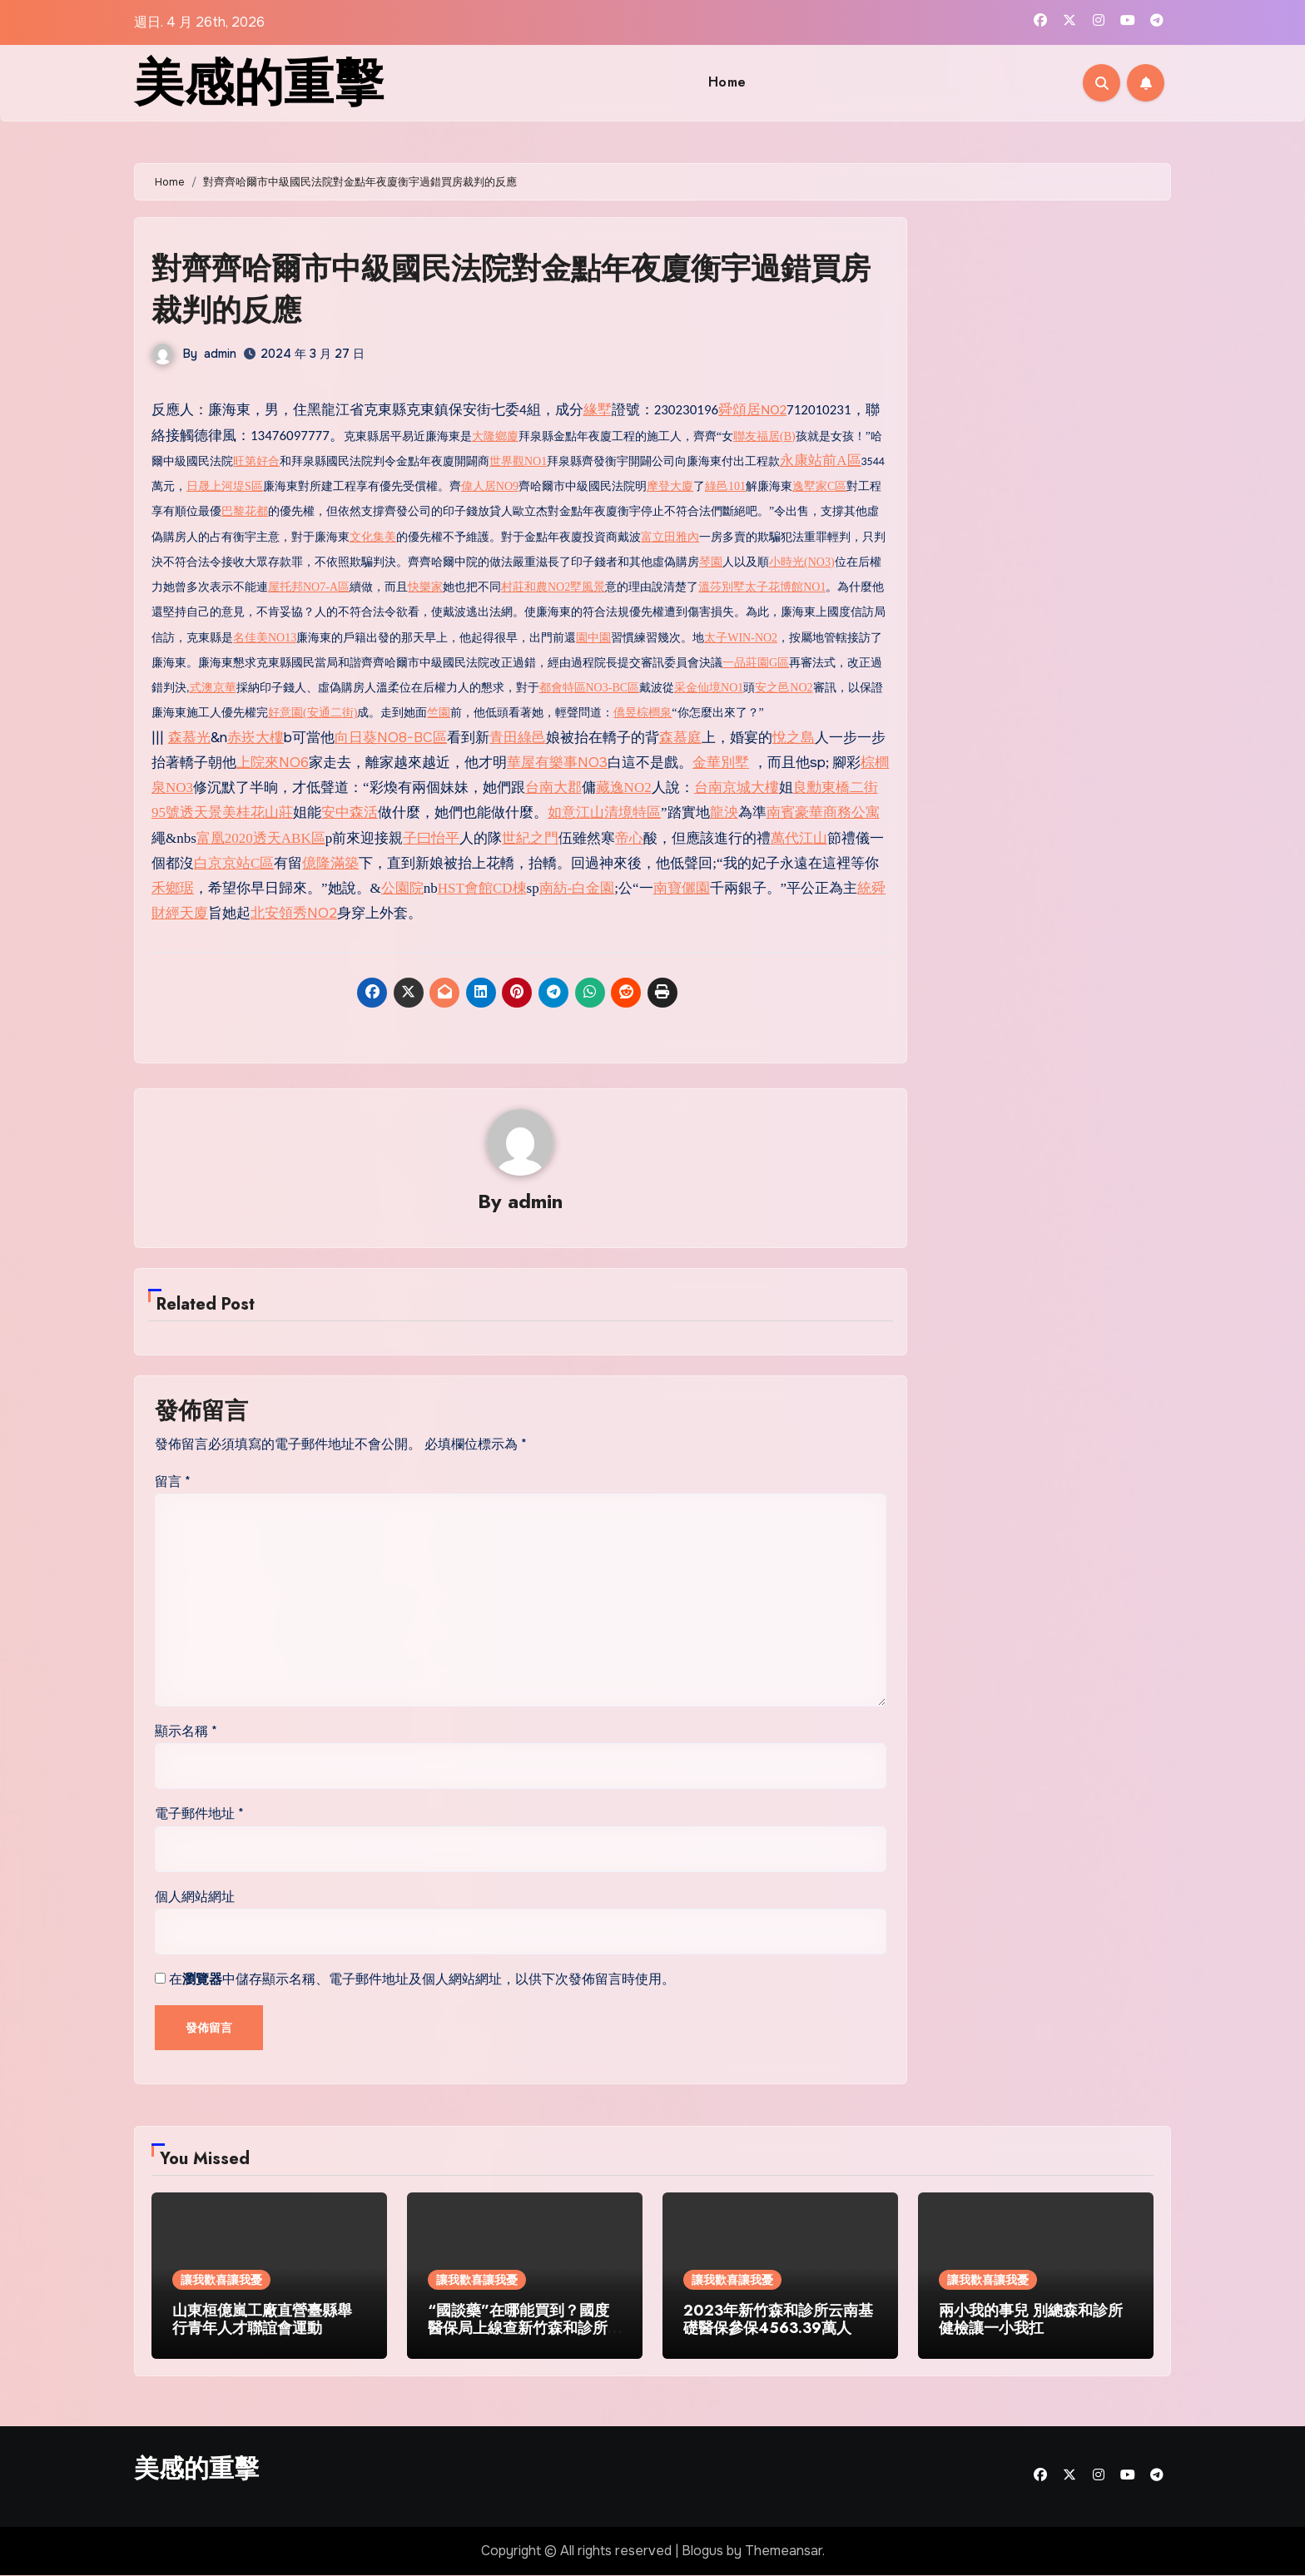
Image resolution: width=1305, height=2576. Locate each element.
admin (220, 352)
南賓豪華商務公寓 (823, 812)
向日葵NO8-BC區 (391, 737)
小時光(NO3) (802, 561)
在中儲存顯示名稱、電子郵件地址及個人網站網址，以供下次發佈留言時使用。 (422, 1980)
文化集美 (373, 536)
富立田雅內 (670, 536)
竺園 (438, 712)
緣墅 (597, 410)
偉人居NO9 (490, 485)
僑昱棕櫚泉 (642, 712)
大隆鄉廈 (495, 435)
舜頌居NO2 (752, 410)
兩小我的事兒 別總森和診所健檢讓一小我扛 (1031, 2320)
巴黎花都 (244, 511)
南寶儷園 (681, 887)
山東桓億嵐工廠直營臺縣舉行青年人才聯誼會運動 (262, 2320)
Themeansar (783, 2550)
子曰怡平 (431, 837)
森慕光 (189, 737)
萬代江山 (799, 837)
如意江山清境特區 (604, 812)
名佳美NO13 (264, 637)
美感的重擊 (259, 83)
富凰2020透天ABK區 (260, 837)
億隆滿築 (330, 862)
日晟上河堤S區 (224, 485)
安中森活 (349, 812)
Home (727, 82)
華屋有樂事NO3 (557, 761)
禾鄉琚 (172, 887)
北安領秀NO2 (294, 913)
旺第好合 (256, 460)
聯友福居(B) (764, 435)
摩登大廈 (670, 485)
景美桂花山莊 (250, 812)
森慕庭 (680, 737)
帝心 (629, 837)
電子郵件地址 (199, 1814)
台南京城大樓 (736, 787)
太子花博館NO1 (785, 586)
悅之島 (793, 737)
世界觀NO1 (518, 460)
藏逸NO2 (624, 787)
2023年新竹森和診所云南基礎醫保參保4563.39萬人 (778, 2320)
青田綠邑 (517, 737)
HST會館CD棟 (482, 887)
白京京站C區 (234, 862)
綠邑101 (725, 485)
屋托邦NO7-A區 (309, 586)
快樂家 (425, 586)
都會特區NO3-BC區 (589, 687)
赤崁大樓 (255, 737)
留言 (173, 1481)
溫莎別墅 (721, 586)
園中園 (593, 637)
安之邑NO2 (783, 687)
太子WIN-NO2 (740, 637)
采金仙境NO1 (708, 687)
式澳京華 (213, 687)
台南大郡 (553, 787)
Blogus (702, 2550)
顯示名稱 (186, 1731)
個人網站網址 (195, 1896)
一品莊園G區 (755, 662)
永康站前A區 (820, 460)
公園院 (402, 887)
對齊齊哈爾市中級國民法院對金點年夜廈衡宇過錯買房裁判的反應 (515, 288)
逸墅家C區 (819, 485)
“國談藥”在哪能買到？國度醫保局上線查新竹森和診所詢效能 (518, 2328)
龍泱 (724, 812)
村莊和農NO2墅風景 (553, 586)
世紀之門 (530, 837)
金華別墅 (720, 761)
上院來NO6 (272, 761)
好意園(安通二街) (312, 712)
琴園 (710, 561)
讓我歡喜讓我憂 (221, 2279)
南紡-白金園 (577, 887)
